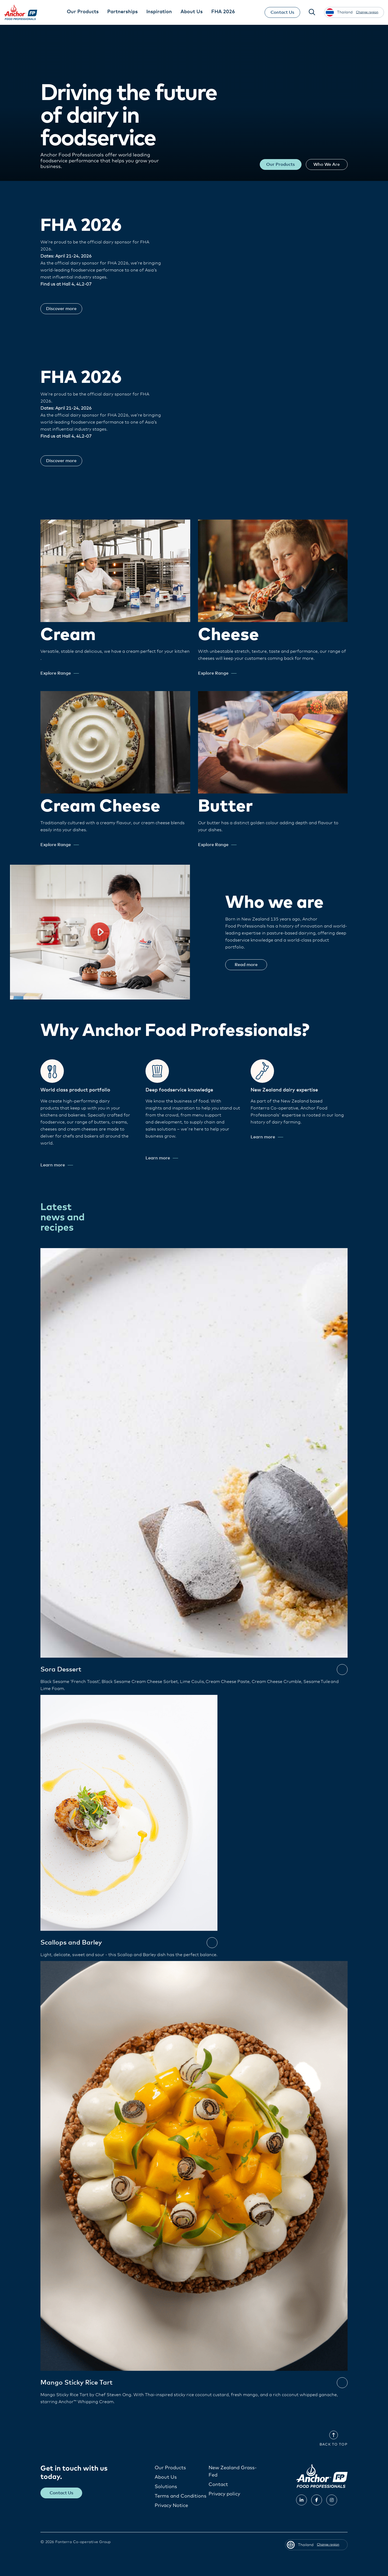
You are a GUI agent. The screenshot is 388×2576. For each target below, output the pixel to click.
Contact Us (278, 12)
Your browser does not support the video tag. (288, 265)
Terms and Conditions (180, 2496)
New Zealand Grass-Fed (233, 2471)
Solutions (166, 2486)
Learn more (56, 1165)
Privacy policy (224, 2494)
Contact (218, 2484)
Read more (250, 965)
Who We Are (322, 164)
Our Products (268, 164)
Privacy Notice (171, 2505)
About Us (166, 2477)
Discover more (65, 309)
